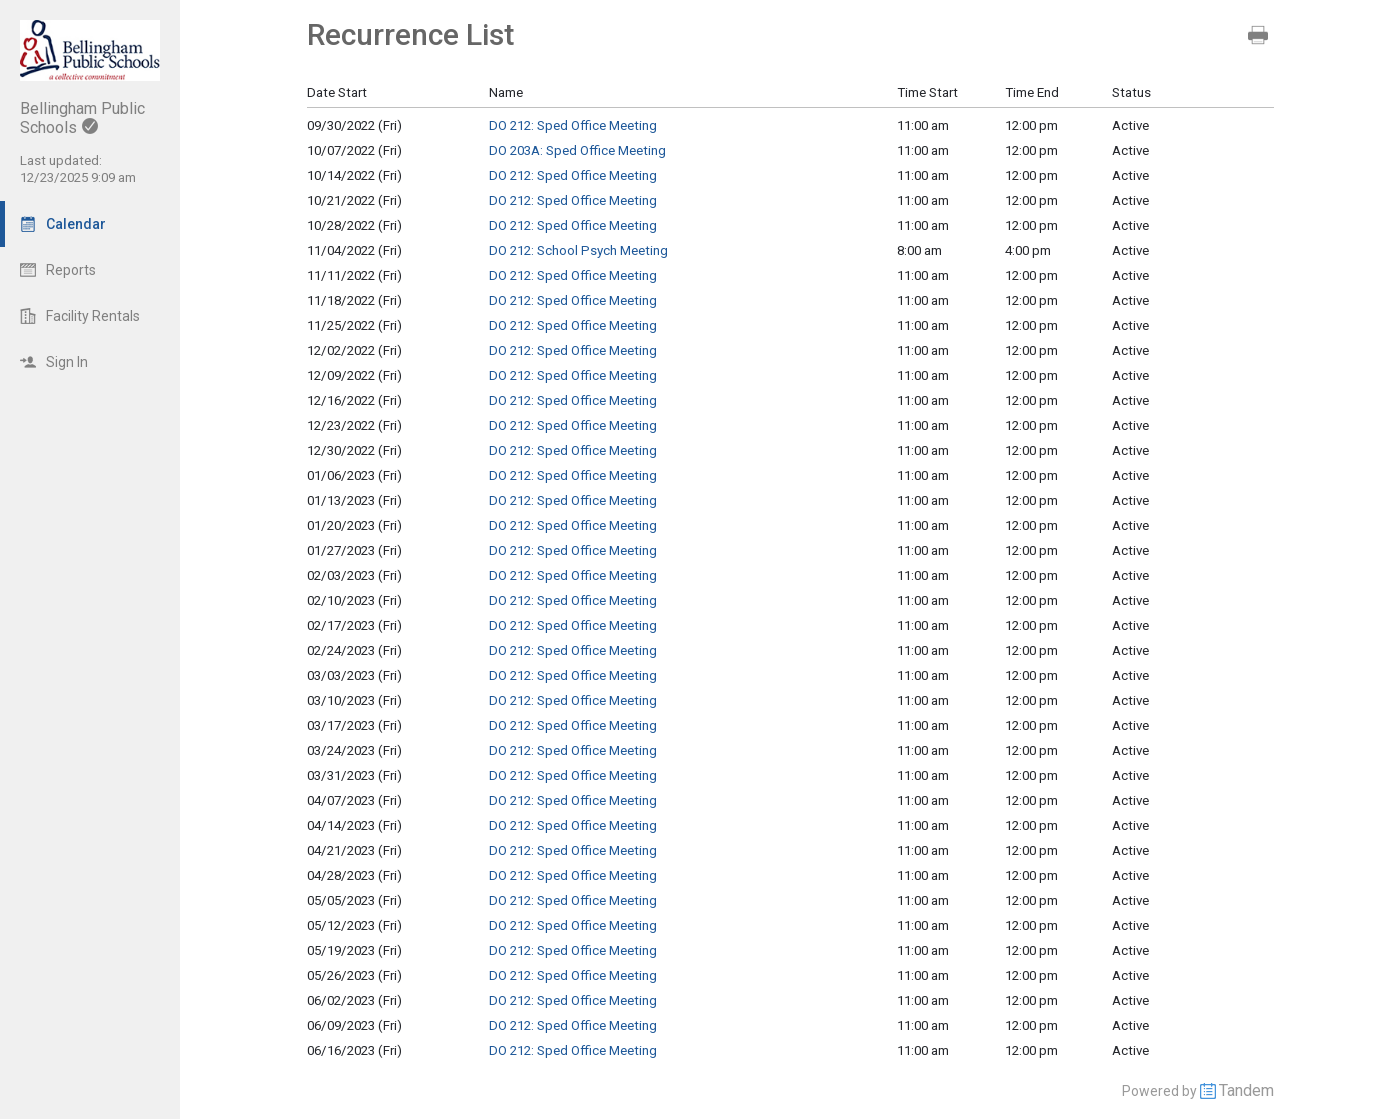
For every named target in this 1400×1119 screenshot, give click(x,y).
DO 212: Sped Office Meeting (573, 125)
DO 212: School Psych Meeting (578, 250)
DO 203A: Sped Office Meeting (577, 150)
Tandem (1246, 1090)
